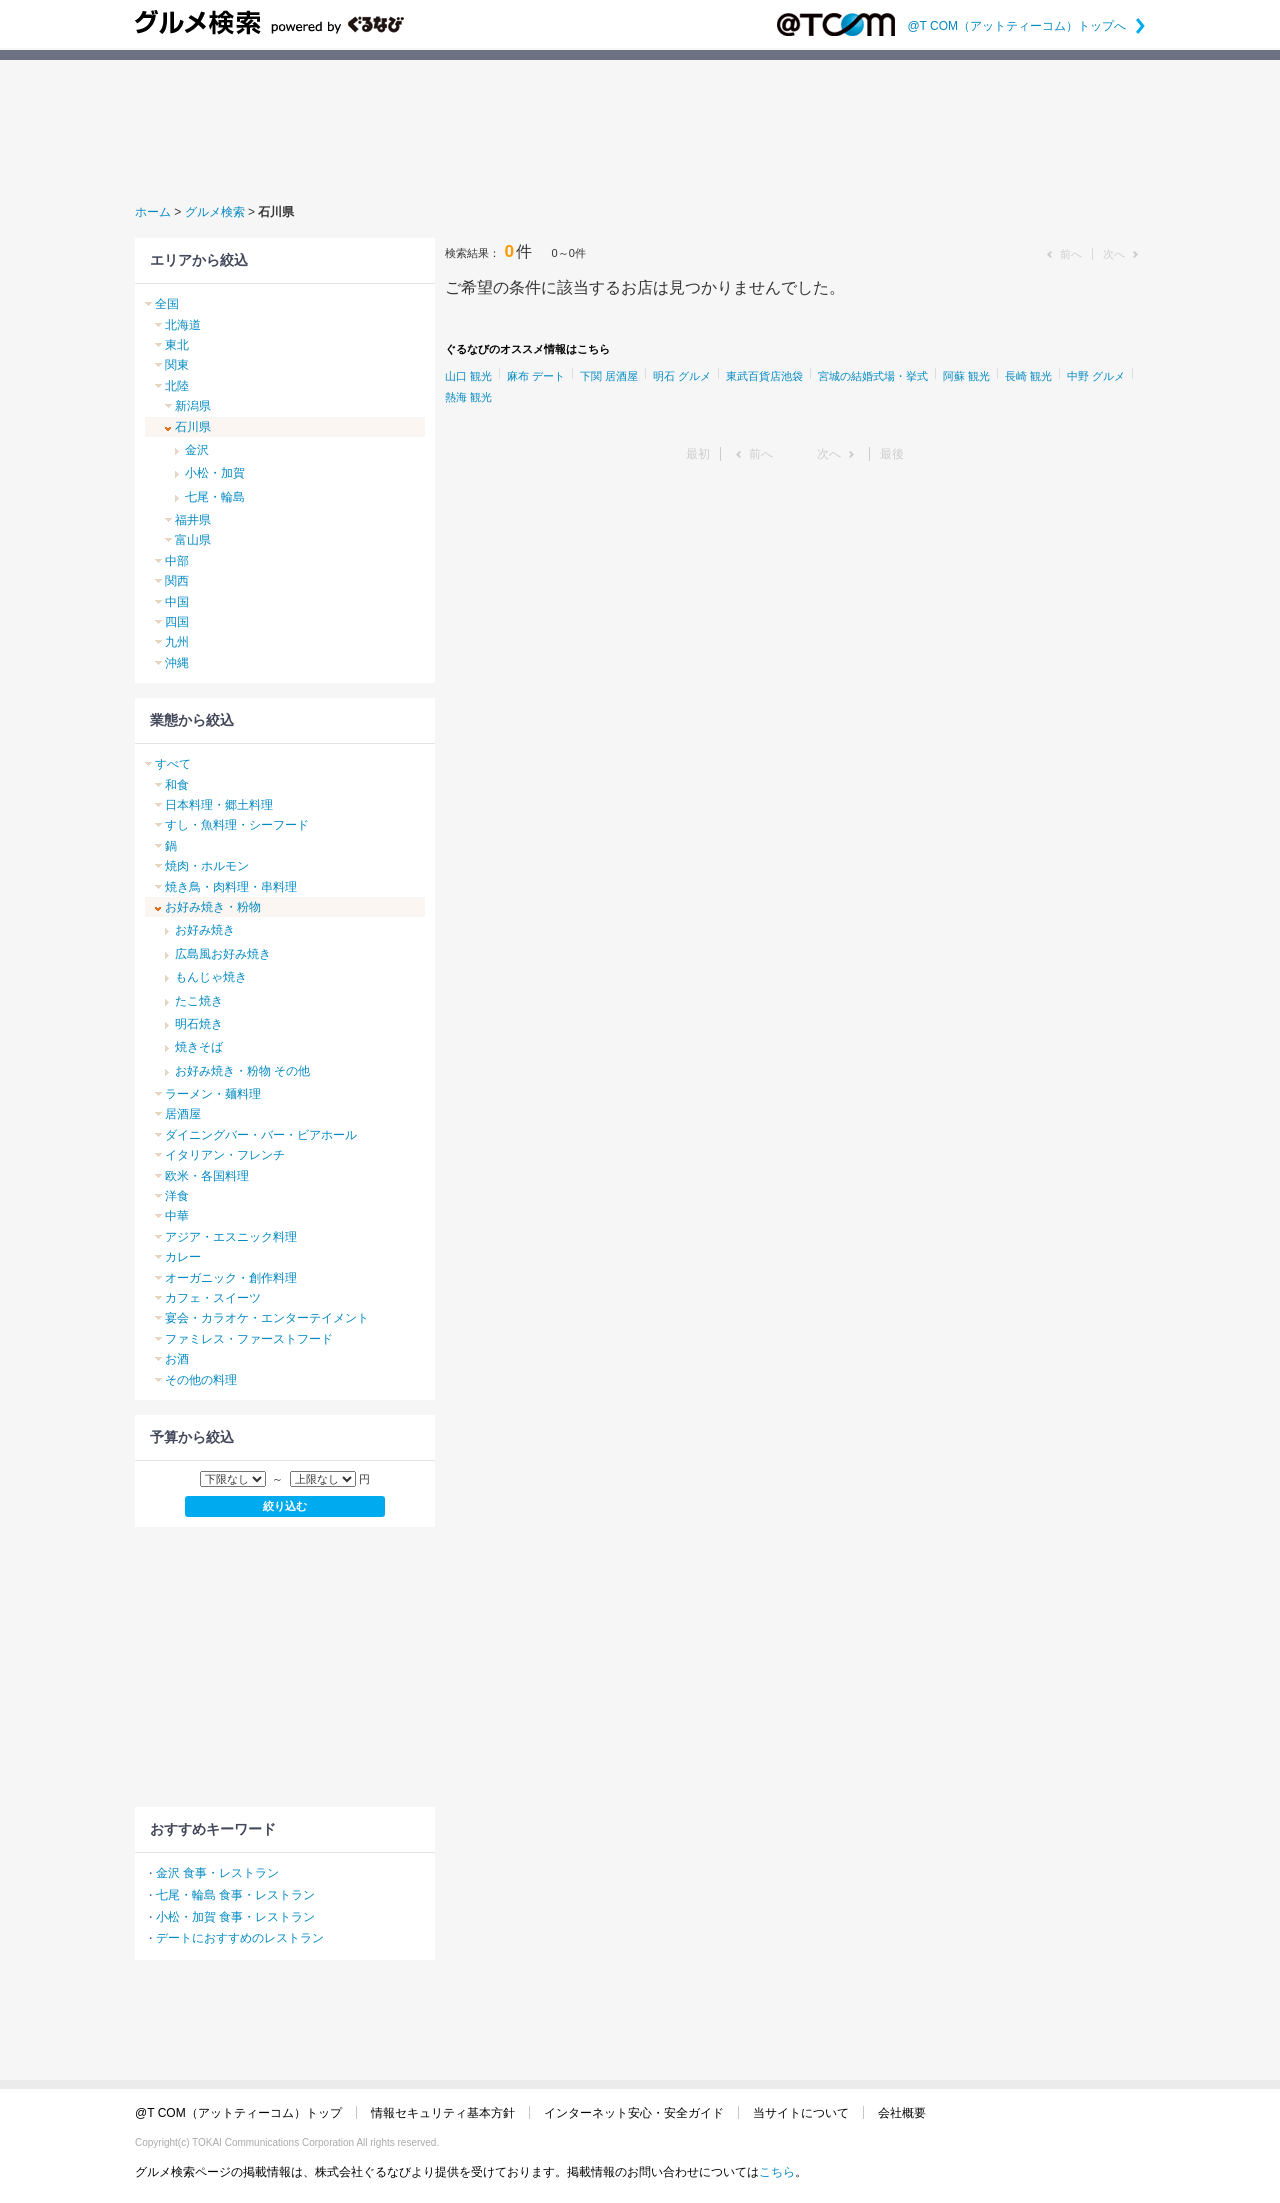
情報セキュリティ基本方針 (443, 2113)
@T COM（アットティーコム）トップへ (1026, 26)
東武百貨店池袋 (764, 376)
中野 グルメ (1096, 376)
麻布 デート (536, 376)
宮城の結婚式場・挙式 (873, 376)
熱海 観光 (468, 397)
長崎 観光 (1028, 376)
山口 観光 (468, 376)
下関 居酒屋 (609, 376)
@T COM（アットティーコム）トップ (238, 2113)
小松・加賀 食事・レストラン (235, 1917)
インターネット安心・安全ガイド (634, 2113)
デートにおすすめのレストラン (240, 1938)
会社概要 (902, 2113)
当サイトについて (801, 2113)
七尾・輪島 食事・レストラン (235, 1895)
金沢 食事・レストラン (217, 1873)
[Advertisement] (640, 129)
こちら (777, 2172)
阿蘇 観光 (966, 376)
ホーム (153, 212)
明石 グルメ (682, 376)
